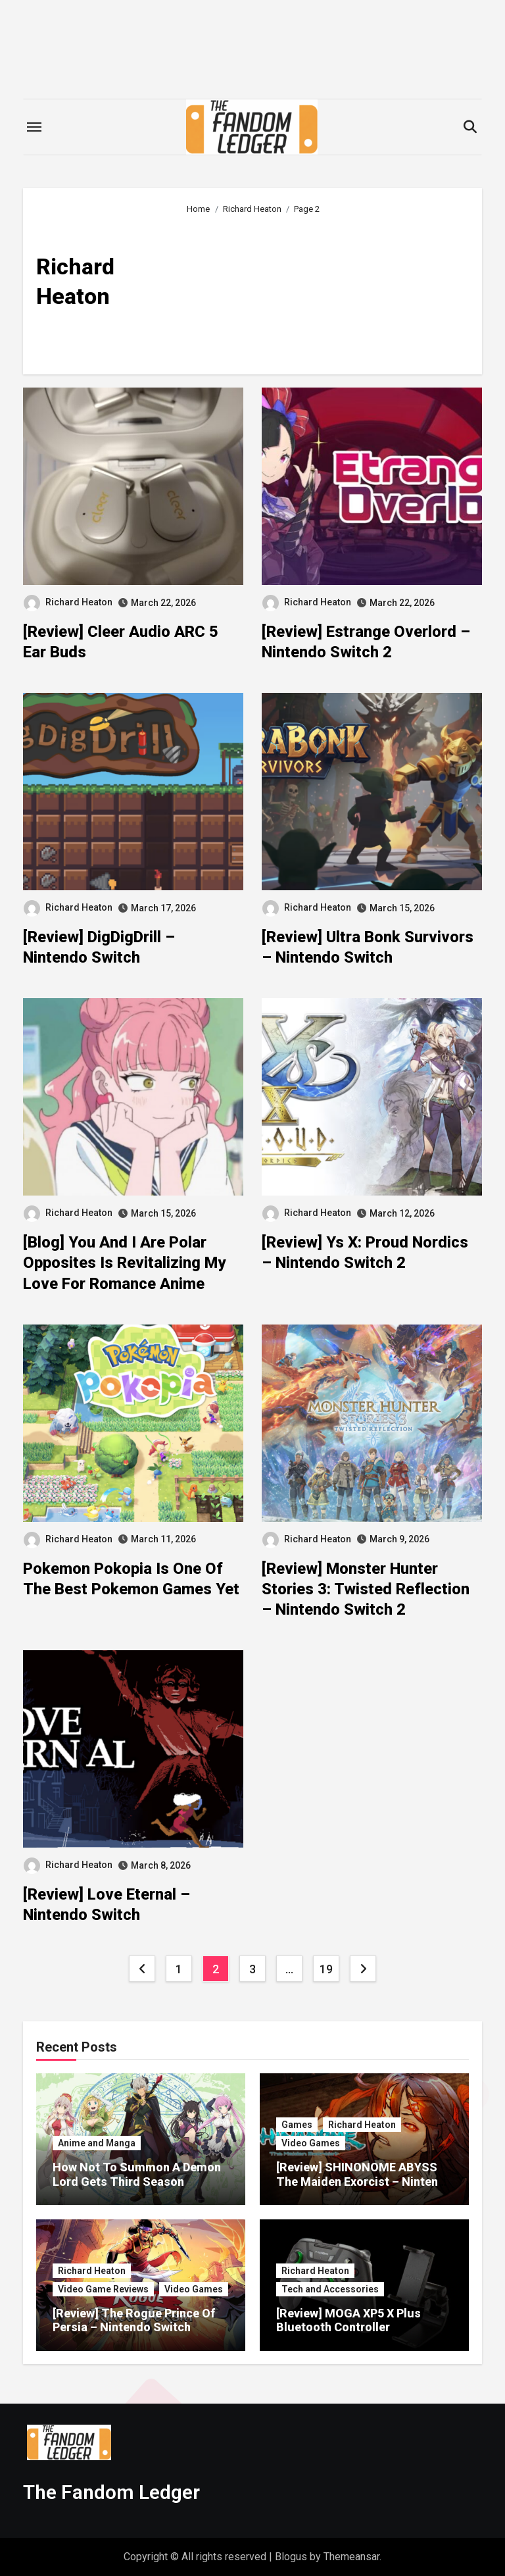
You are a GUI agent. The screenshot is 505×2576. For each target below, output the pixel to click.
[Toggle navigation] (34, 127)
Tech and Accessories (330, 2289)
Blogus (291, 2556)
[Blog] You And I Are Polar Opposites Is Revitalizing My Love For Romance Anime (124, 1262)
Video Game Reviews (103, 2289)
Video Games (310, 2143)
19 (326, 1969)
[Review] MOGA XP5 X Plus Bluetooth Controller (348, 2320)
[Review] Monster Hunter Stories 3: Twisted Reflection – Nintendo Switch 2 (365, 1589)
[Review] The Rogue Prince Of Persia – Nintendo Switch (134, 2320)
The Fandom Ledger (111, 2492)
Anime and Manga (96, 2143)
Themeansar (351, 2556)
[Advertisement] (324, 289)
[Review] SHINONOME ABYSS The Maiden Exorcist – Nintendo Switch (364, 2181)
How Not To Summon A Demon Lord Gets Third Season (137, 2174)
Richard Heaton (68, 602)
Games (296, 2124)
